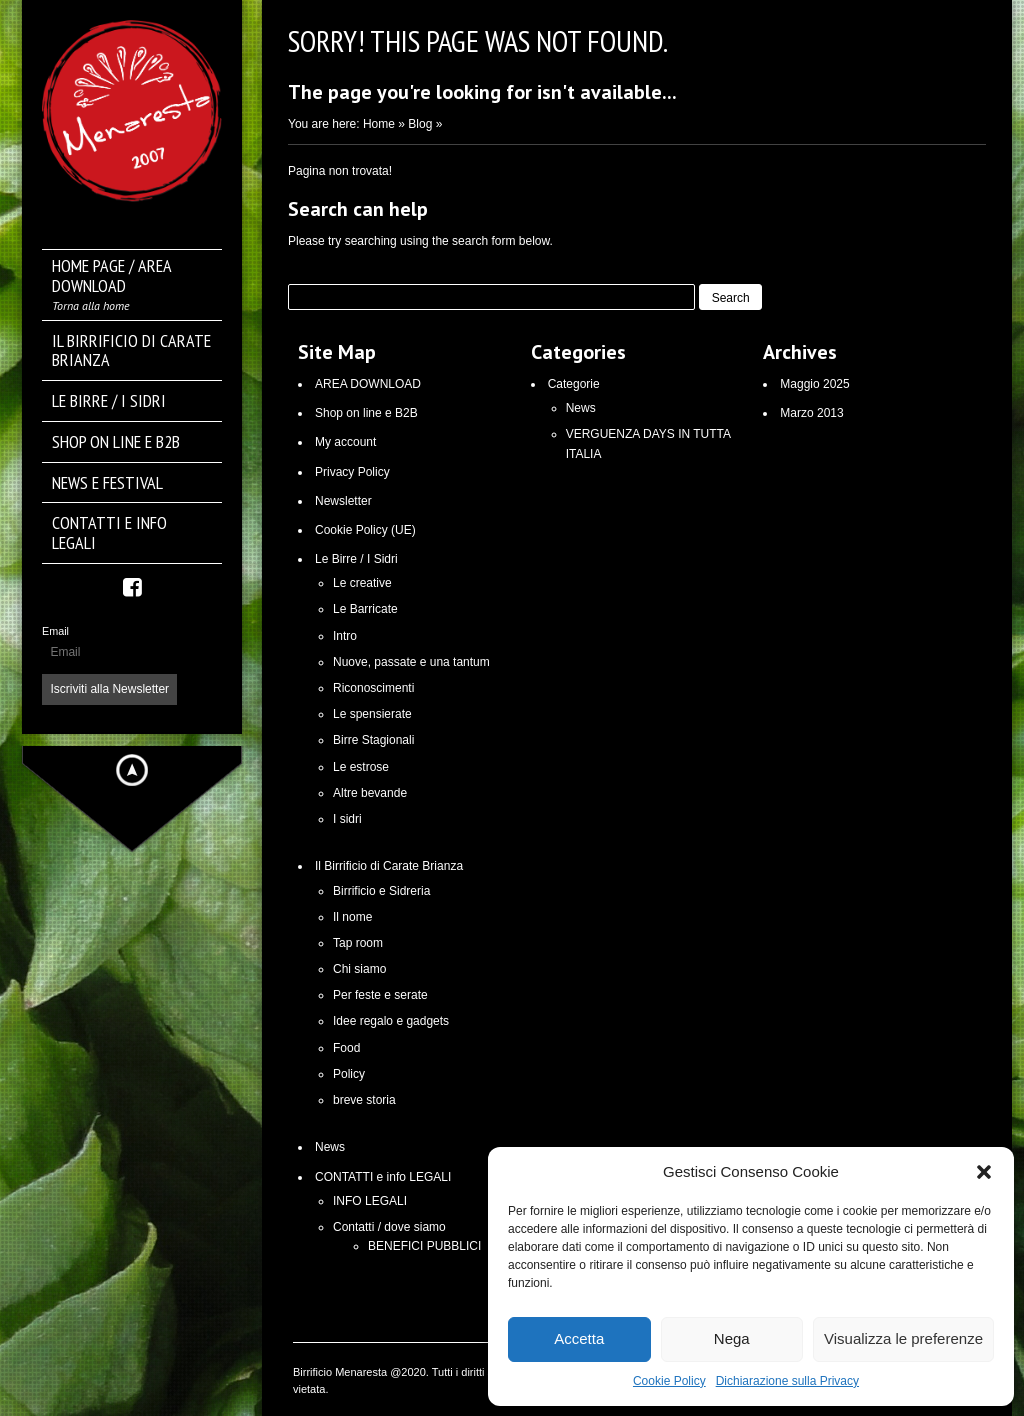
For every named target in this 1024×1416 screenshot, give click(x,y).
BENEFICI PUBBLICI (424, 1246)
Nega (732, 1338)
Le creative (362, 583)
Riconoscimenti (373, 688)
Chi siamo (359, 969)
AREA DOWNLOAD (368, 384)
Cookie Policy (669, 1381)
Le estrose (361, 767)
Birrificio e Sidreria (381, 891)
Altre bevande (370, 793)
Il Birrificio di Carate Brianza (389, 866)
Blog (420, 124)
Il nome (352, 917)
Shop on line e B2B (366, 413)
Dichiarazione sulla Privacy (787, 1381)
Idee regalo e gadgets (391, 1021)
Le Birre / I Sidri (356, 559)
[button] (984, 1172)
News (330, 1147)
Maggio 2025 (814, 384)
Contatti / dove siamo (389, 1227)
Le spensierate (372, 714)
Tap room (358, 943)
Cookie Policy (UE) (365, 530)
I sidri (347, 819)
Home (379, 124)
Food (346, 1048)
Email (55, 631)
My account (345, 442)
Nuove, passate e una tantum (411, 662)
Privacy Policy (352, 472)
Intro (345, 636)
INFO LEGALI (370, 1201)
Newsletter (343, 501)
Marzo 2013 (811, 413)
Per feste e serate (380, 995)
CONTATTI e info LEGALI (383, 1177)
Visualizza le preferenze (903, 1338)
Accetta (579, 1338)
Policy (349, 1074)
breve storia (364, 1100)
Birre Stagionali (373, 740)
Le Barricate (365, 609)
